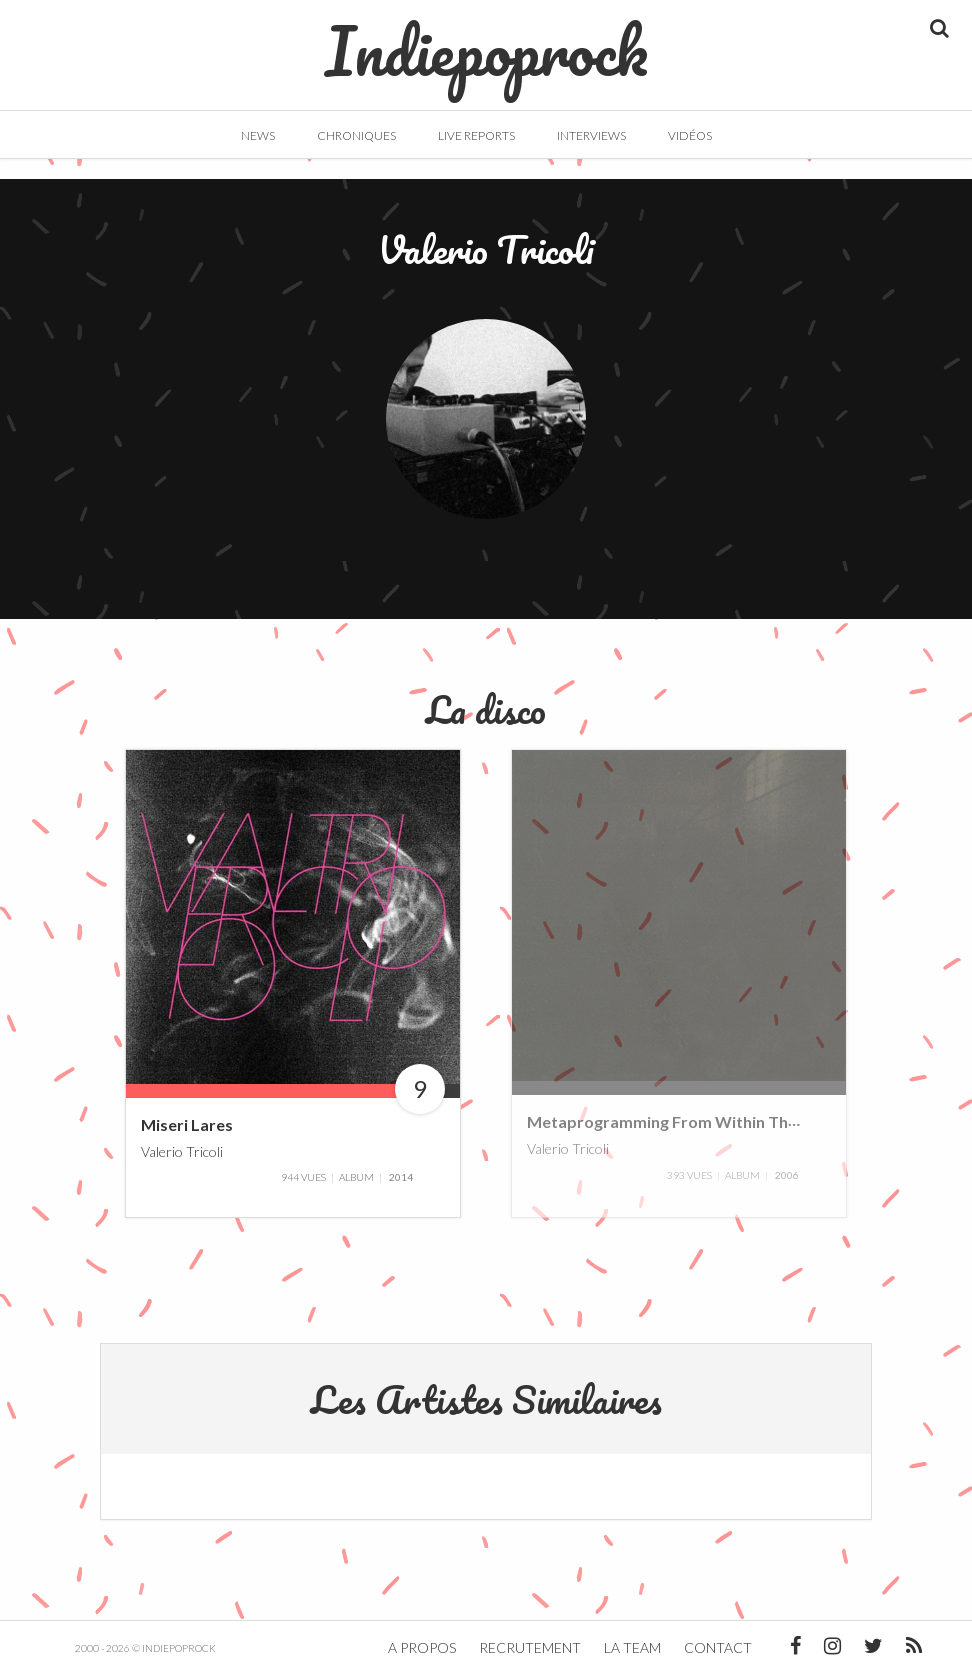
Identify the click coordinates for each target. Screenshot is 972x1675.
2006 (787, 1175)
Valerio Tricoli (182, 1150)
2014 (401, 1177)
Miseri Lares (187, 1124)
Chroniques (356, 135)
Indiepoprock (486, 41)
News (258, 135)
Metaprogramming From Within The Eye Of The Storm (730, 1121)
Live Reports (476, 135)
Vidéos (690, 135)
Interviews (591, 135)
